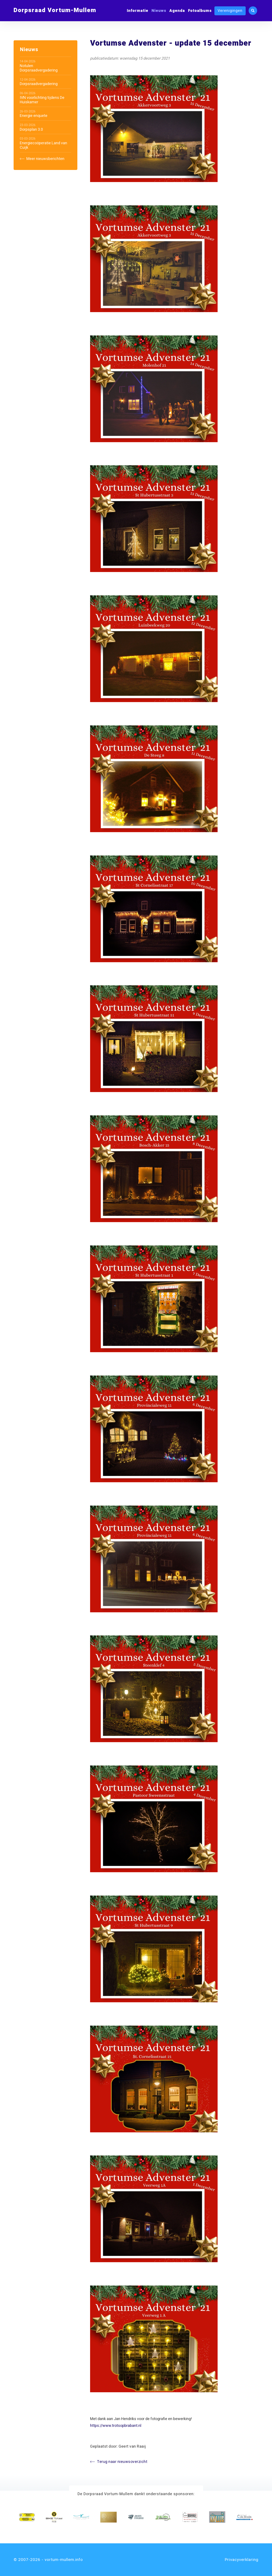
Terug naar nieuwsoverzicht (118, 2462)
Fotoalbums (200, 11)
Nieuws (159, 11)
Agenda (177, 11)
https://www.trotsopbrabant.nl (115, 2426)
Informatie (137, 11)
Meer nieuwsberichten (42, 159)
